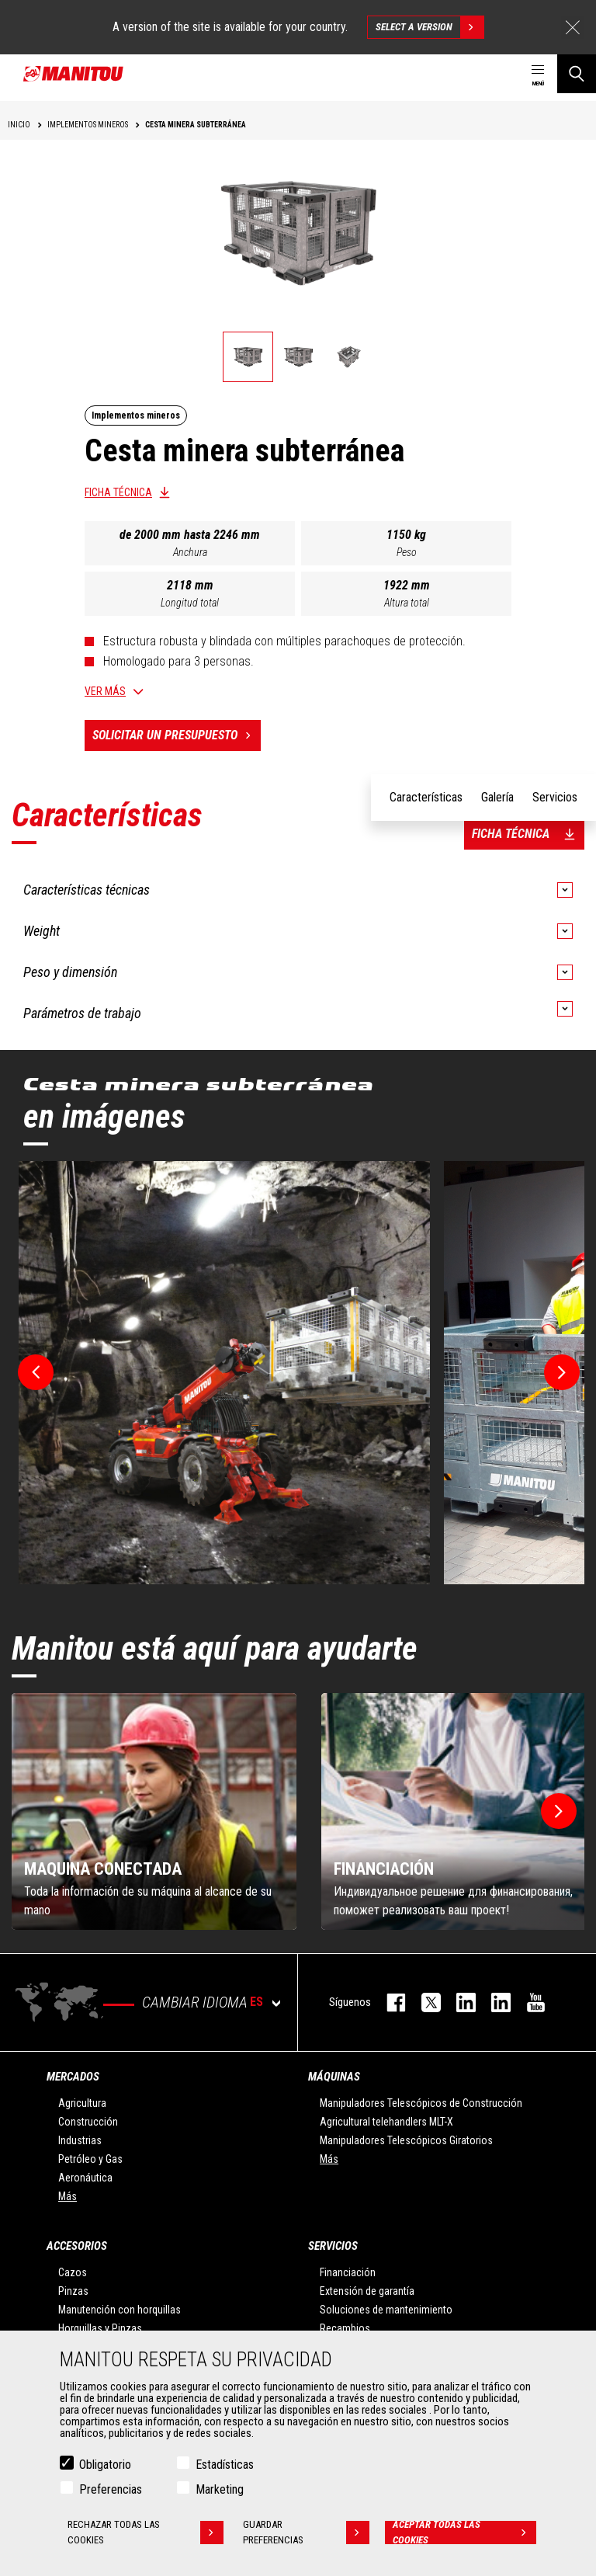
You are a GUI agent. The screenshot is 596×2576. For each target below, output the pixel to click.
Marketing (220, 2489)
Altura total (406, 602)
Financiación (348, 2272)
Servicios (333, 2246)
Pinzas (73, 2291)
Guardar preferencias (306, 2532)
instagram (458, 2002)
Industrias (80, 2140)
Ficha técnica (118, 492)
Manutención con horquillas (119, 2309)
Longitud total (190, 602)
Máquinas (334, 2077)
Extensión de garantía (367, 2291)
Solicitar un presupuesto (176, 735)
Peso (407, 552)
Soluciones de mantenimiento (386, 2309)
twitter (423, 2002)
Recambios (345, 2328)
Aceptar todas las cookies (464, 2532)
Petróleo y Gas (90, 2159)
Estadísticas (225, 2464)
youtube (528, 2002)
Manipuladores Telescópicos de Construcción (421, 2103)
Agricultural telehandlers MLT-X (386, 2121)
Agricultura (82, 2103)
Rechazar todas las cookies (146, 2532)
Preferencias (110, 2489)
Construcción (88, 2121)
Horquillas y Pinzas (100, 2328)
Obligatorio (105, 2464)
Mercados (73, 2077)
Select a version (429, 27)
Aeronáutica (85, 2177)
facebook (388, 2002)
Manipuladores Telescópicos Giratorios (406, 2140)
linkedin (493, 2002)
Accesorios (77, 2246)
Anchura (190, 552)
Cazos (72, 2272)
